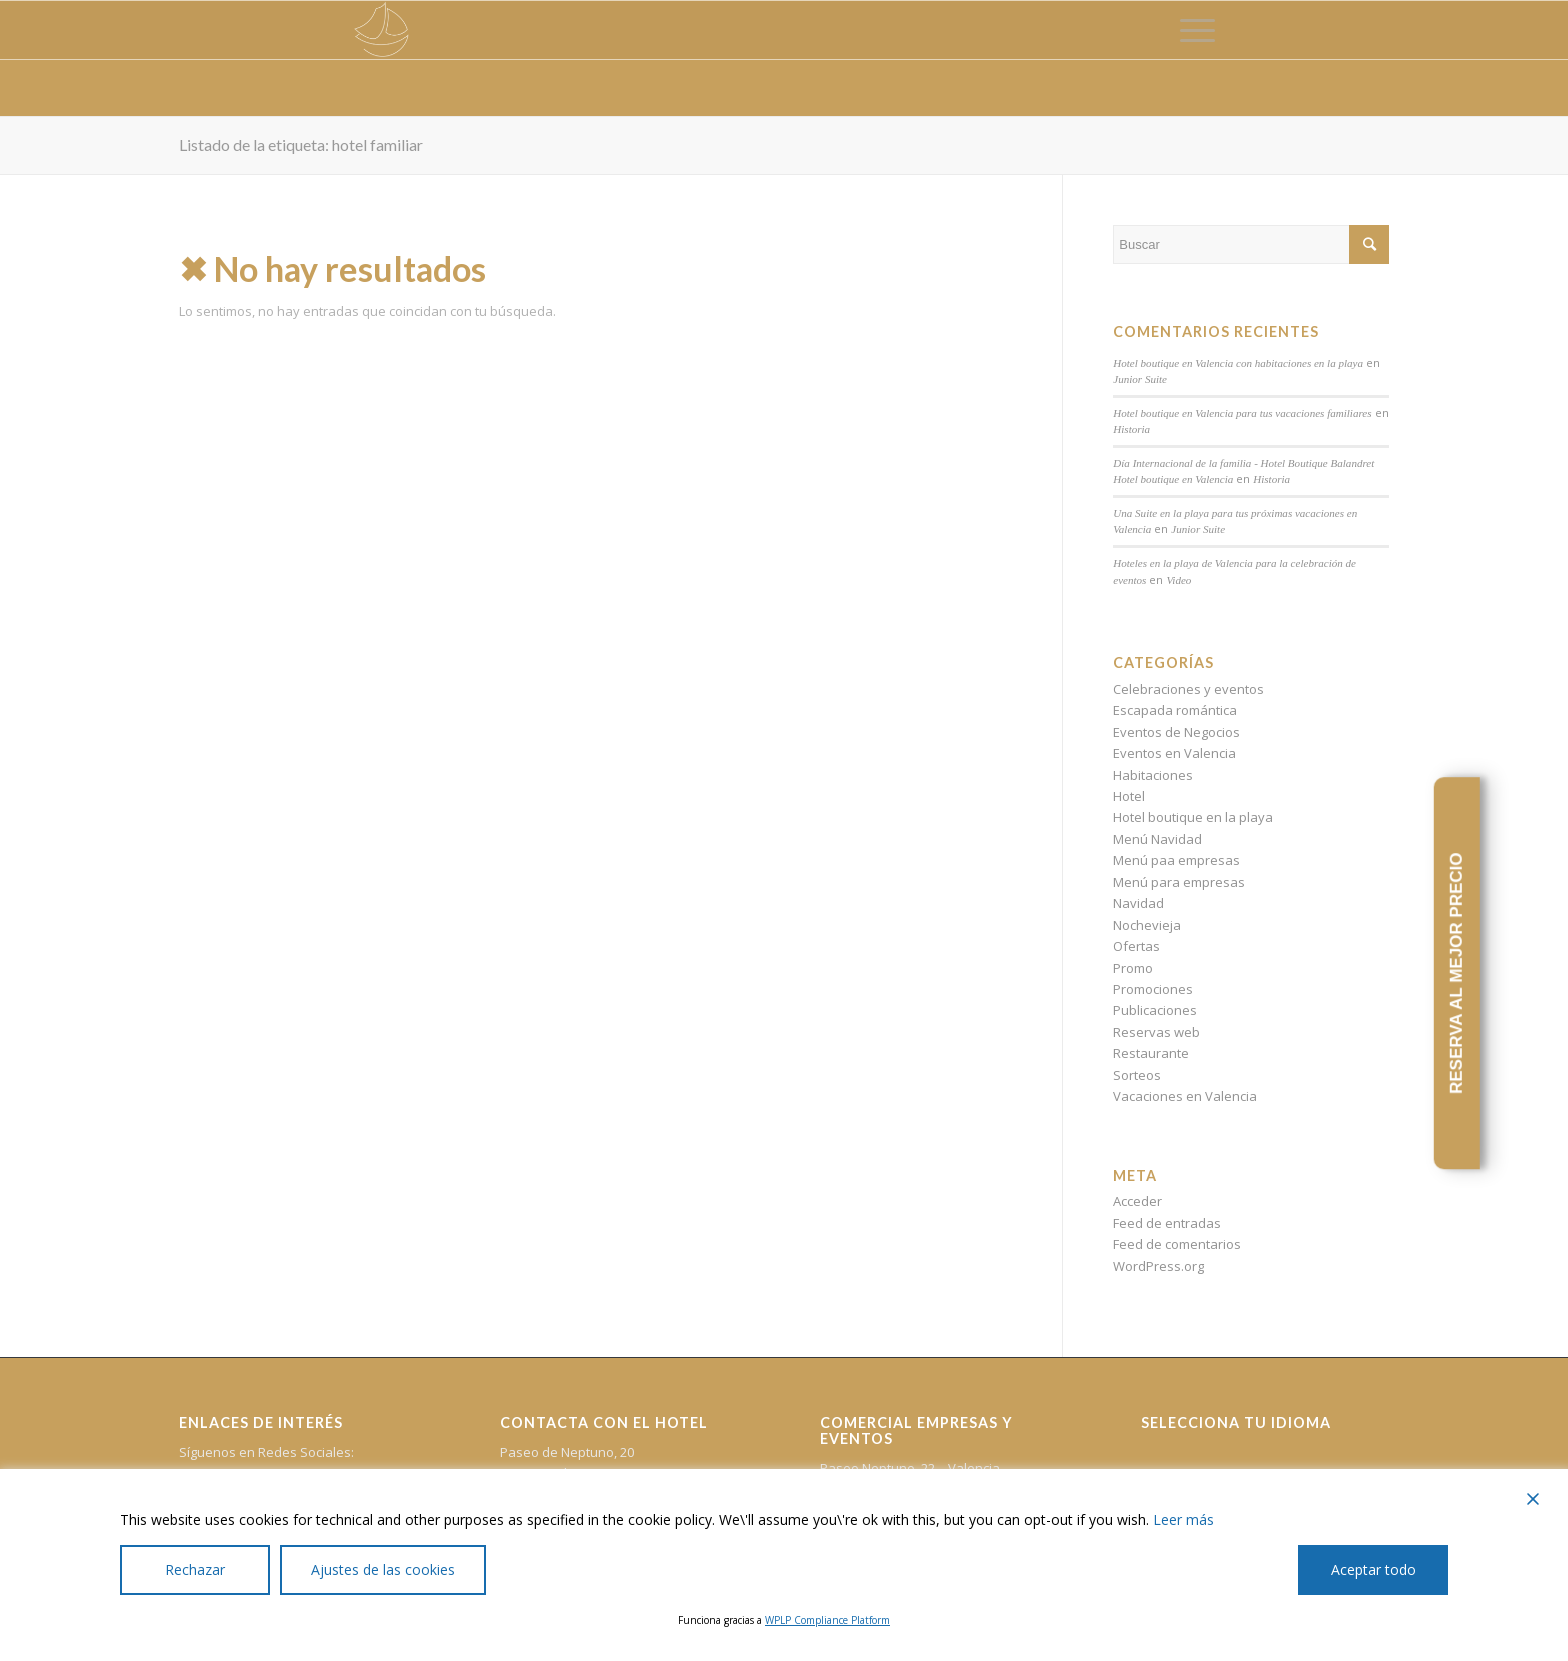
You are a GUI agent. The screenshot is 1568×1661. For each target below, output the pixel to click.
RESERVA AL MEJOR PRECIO (1456, 974)
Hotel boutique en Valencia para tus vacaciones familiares (1242, 413)
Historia (1131, 429)
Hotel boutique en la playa (1193, 817)
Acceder (1137, 1201)
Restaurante (1151, 1053)
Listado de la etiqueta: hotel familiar (301, 144)
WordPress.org (1158, 1266)
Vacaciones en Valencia (1185, 1096)
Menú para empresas (1179, 882)
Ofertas (1136, 946)
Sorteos (1137, 1075)
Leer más (1183, 1519)
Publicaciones (1155, 1010)
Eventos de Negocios (1176, 732)
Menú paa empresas (1176, 860)
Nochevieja (1147, 925)
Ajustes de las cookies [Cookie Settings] (383, 1569)
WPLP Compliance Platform (827, 1620)
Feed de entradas (1167, 1223)
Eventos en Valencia (1174, 753)
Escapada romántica (1175, 710)
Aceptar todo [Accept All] (1373, 1569)
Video (1178, 580)
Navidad (1138, 903)
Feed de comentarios (1177, 1244)
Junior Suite (1140, 379)
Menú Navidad (1157, 839)
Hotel (1129, 796)
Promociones (1153, 989)
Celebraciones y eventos (1188, 689)
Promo (1133, 968)
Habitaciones (1153, 775)
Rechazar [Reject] (195, 1569)
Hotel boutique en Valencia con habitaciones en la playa (1238, 363)
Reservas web (1156, 1032)
